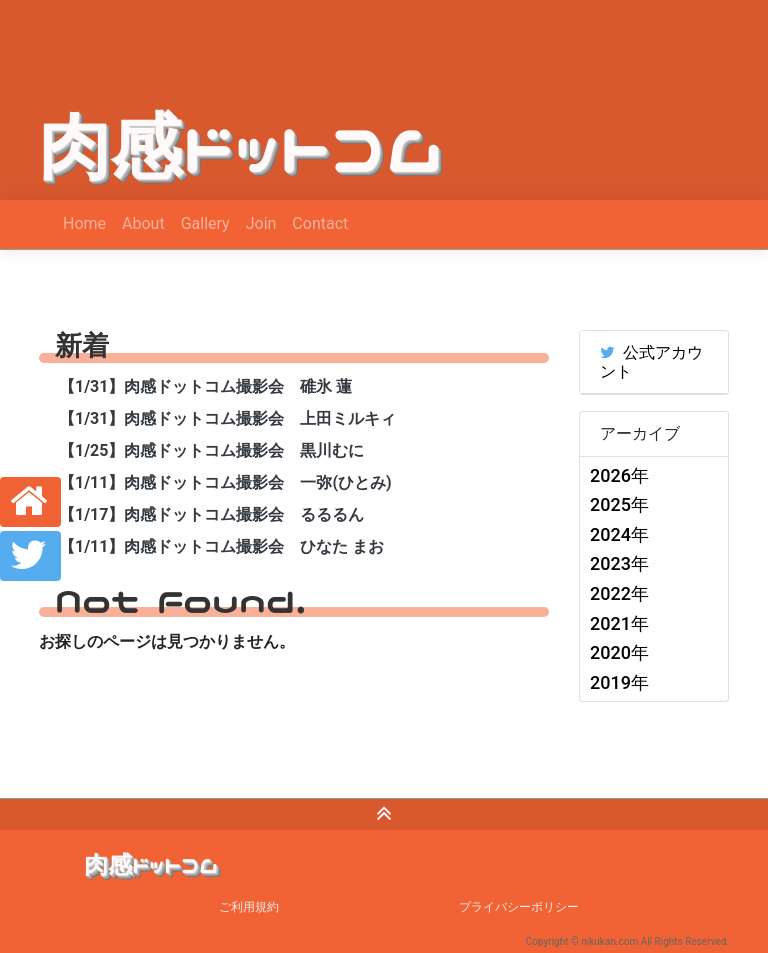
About (143, 223)
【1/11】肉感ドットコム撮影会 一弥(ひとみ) (225, 482)
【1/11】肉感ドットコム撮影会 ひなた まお (221, 546)
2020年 (619, 652)
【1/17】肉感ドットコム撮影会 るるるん (211, 514)
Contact (320, 223)
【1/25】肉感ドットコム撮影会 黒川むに (211, 450)
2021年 (619, 623)
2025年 (619, 504)
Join (261, 223)
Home (84, 223)
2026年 (619, 475)
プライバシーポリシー (519, 907)
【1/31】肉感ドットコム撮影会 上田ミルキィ (227, 418)
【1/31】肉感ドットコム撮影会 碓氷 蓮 (205, 386)
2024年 (619, 534)
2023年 (619, 563)
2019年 (619, 682)
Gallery (205, 223)
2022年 (619, 593)
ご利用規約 (249, 907)
